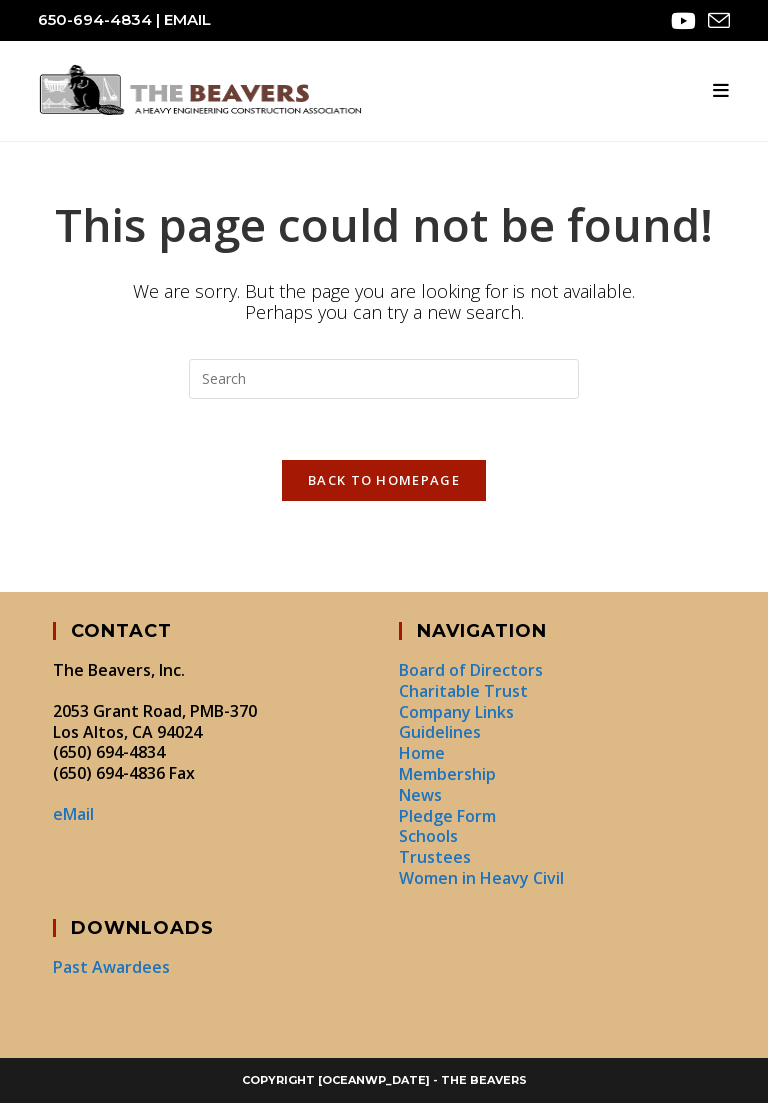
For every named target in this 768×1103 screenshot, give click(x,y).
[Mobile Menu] (721, 90)
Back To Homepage (384, 480)
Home (422, 753)
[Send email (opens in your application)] (716, 21)
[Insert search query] (384, 379)
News (420, 795)
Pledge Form (447, 816)
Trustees (435, 857)
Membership (447, 774)
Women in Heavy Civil (481, 878)
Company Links (456, 712)
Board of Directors (471, 670)
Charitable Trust (463, 691)
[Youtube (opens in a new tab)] (683, 21)
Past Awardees (111, 967)
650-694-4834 (95, 19)
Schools (428, 836)
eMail (187, 19)
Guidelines (440, 732)
